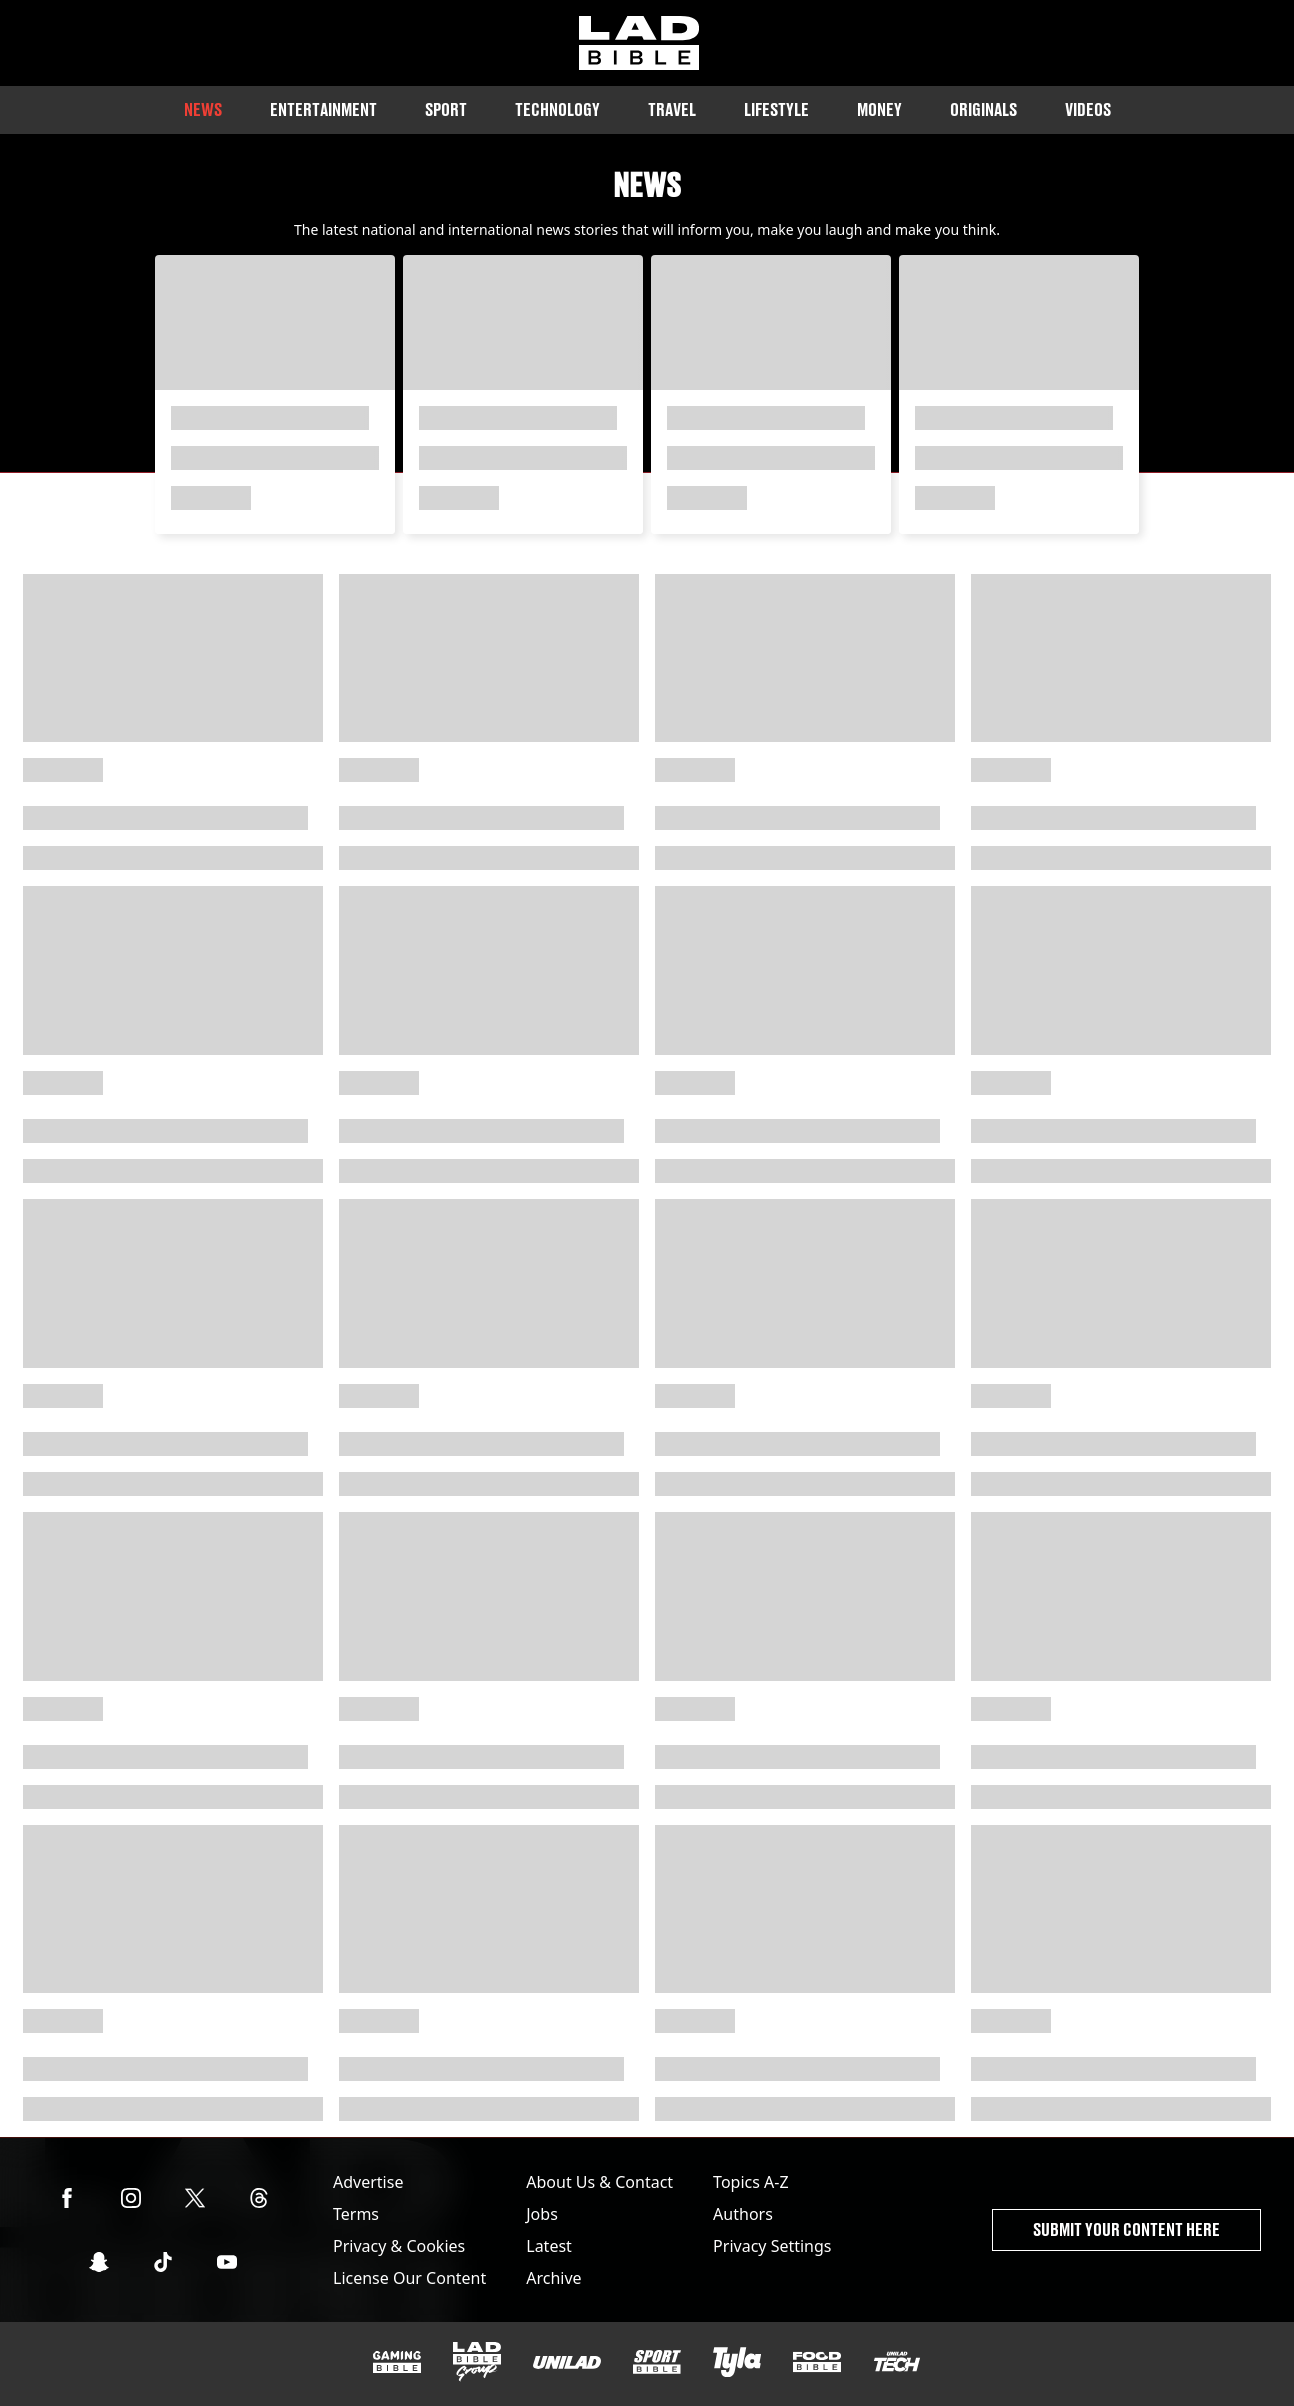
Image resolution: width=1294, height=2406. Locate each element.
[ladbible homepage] (639, 43)
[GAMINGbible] (397, 2362)
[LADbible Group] (477, 2362)
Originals (983, 109)
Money (879, 109)
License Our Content (409, 2278)
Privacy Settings (772, 2246)
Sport (446, 109)
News (203, 109)
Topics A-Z (750, 2182)
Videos (1088, 109)
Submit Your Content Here (1126, 2229)
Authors (743, 2214)
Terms (356, 2214)
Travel (672, 109)
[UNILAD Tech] (897, 2361)
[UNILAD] (567, 2362)
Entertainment (323, 109)
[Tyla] (737, 2362)
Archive (553, 2278)
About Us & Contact (599, 2182)
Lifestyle (776, 109)
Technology (557, 109)
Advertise (368, 2182)
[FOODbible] (817, 2362)
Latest (549, 2246)
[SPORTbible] (657, 2362)
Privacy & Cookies (399, 2246)
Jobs (542, 2214)
